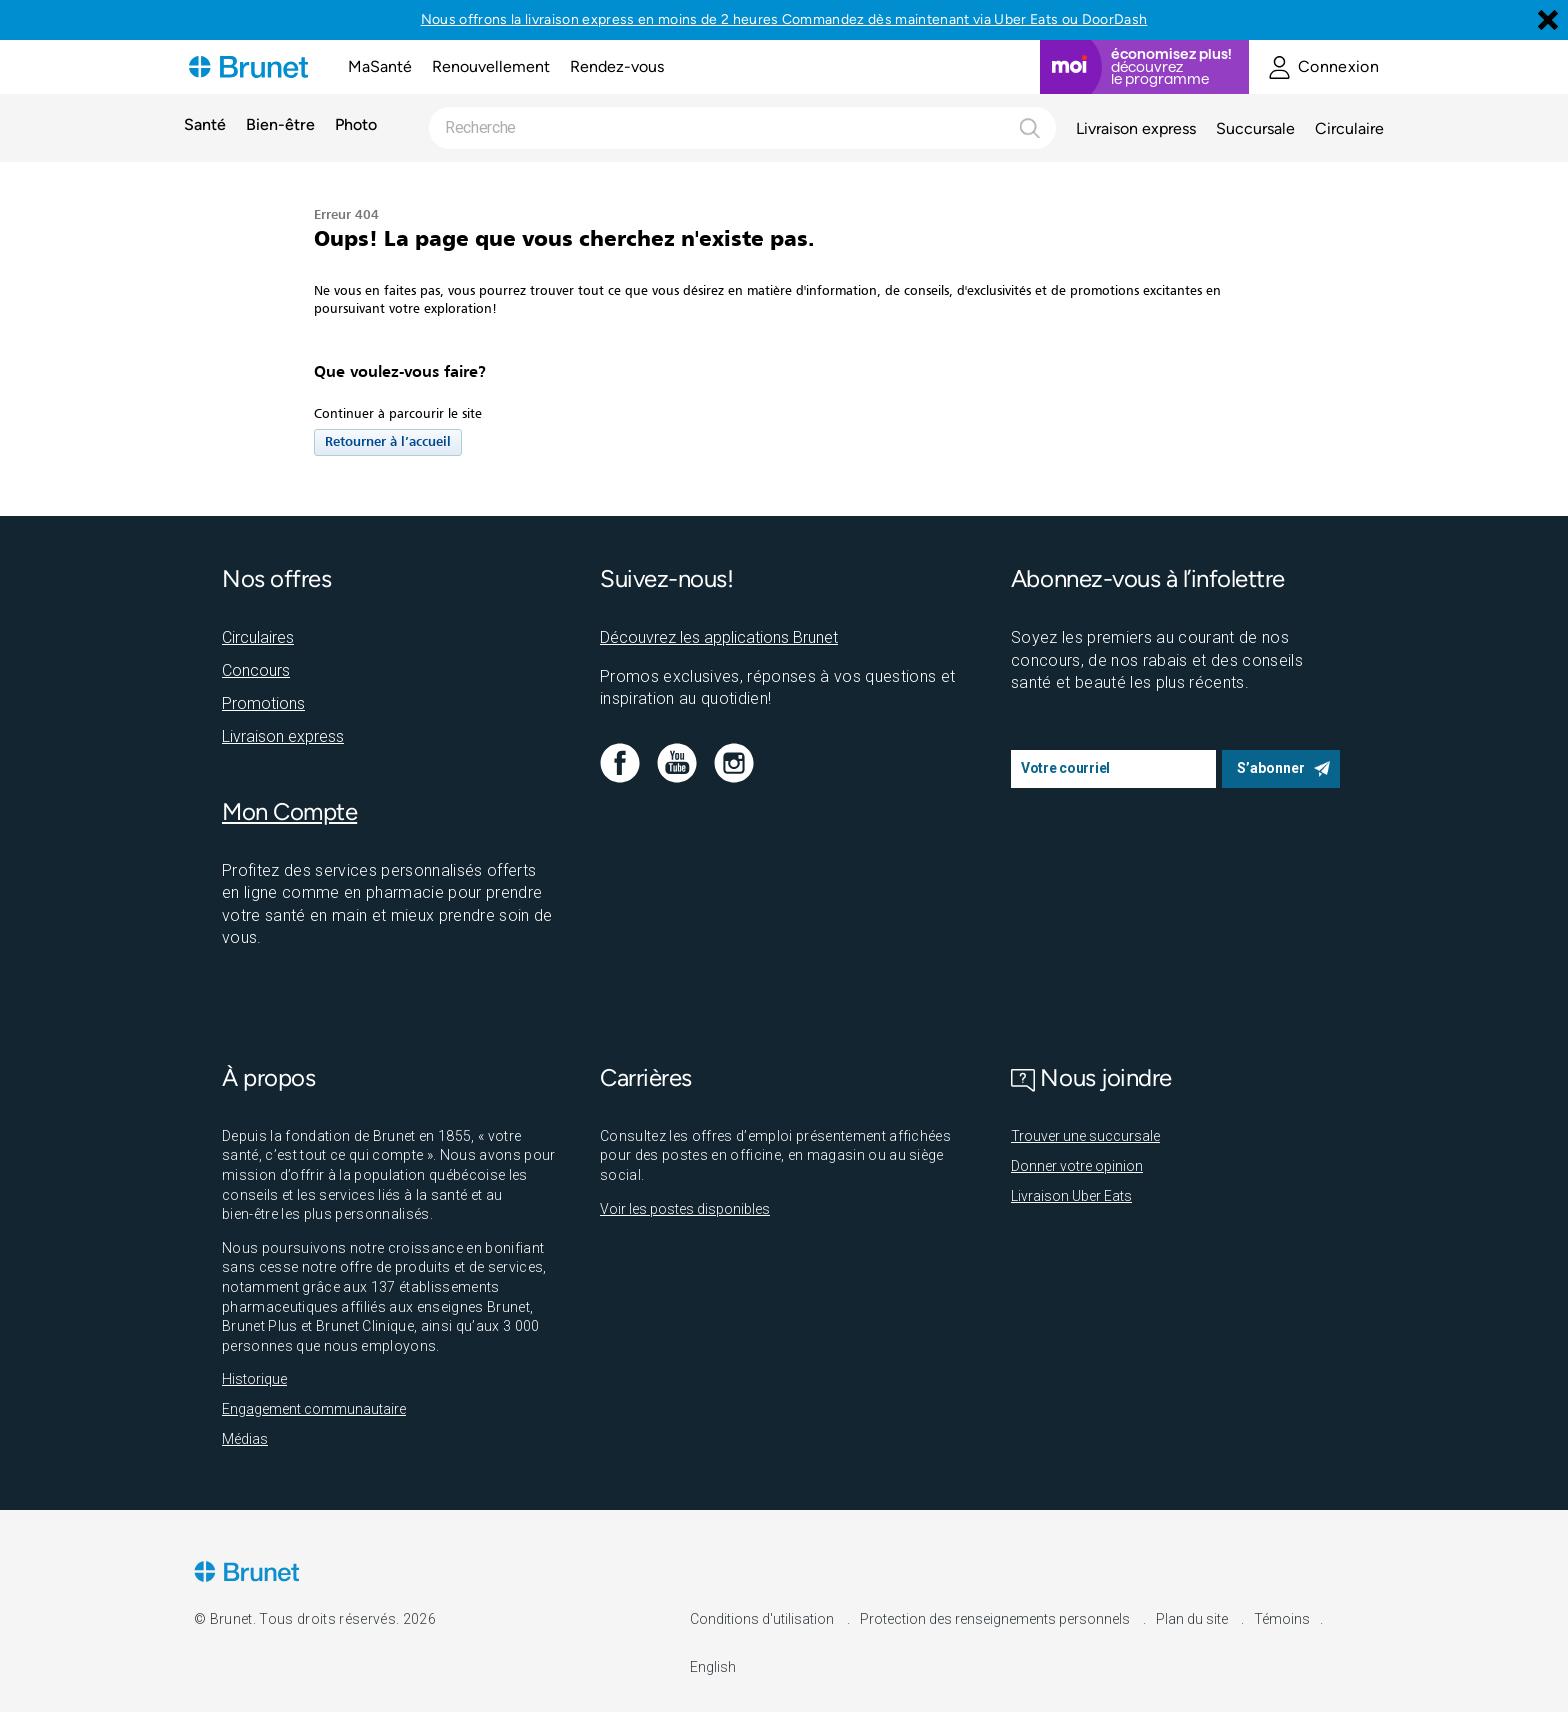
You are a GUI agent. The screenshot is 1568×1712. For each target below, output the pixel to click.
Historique (254, 1379)
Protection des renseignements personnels (996, 1619)
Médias (245, 1439)
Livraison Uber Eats (1071, 1196)
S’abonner (1271, 768)
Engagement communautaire (314, 1409)
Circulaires (258, 637)
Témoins (1282, 1619)
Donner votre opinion (1077, 1166)
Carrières (646, 1077)
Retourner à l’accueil (388, 442)
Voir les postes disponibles (685, 1209)
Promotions (263, 703)
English (713, 1667)
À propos (268, 1077)
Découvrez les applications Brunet (719, 637)
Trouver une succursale (1085, 1136)
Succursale (1255, 128)
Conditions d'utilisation (763, 1619)
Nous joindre (1091, 1077)
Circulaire (1349, 128)
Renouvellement (491, 66)
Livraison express (1136, 128)
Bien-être (280, 125)
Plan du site (1193, 1619)
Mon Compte (289, 811)
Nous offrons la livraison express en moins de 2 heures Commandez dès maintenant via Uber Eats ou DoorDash (784, 19)
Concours (256, 670)
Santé (205, 125)
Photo (356, 125)
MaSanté (380, 66)
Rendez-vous (617, 66)
